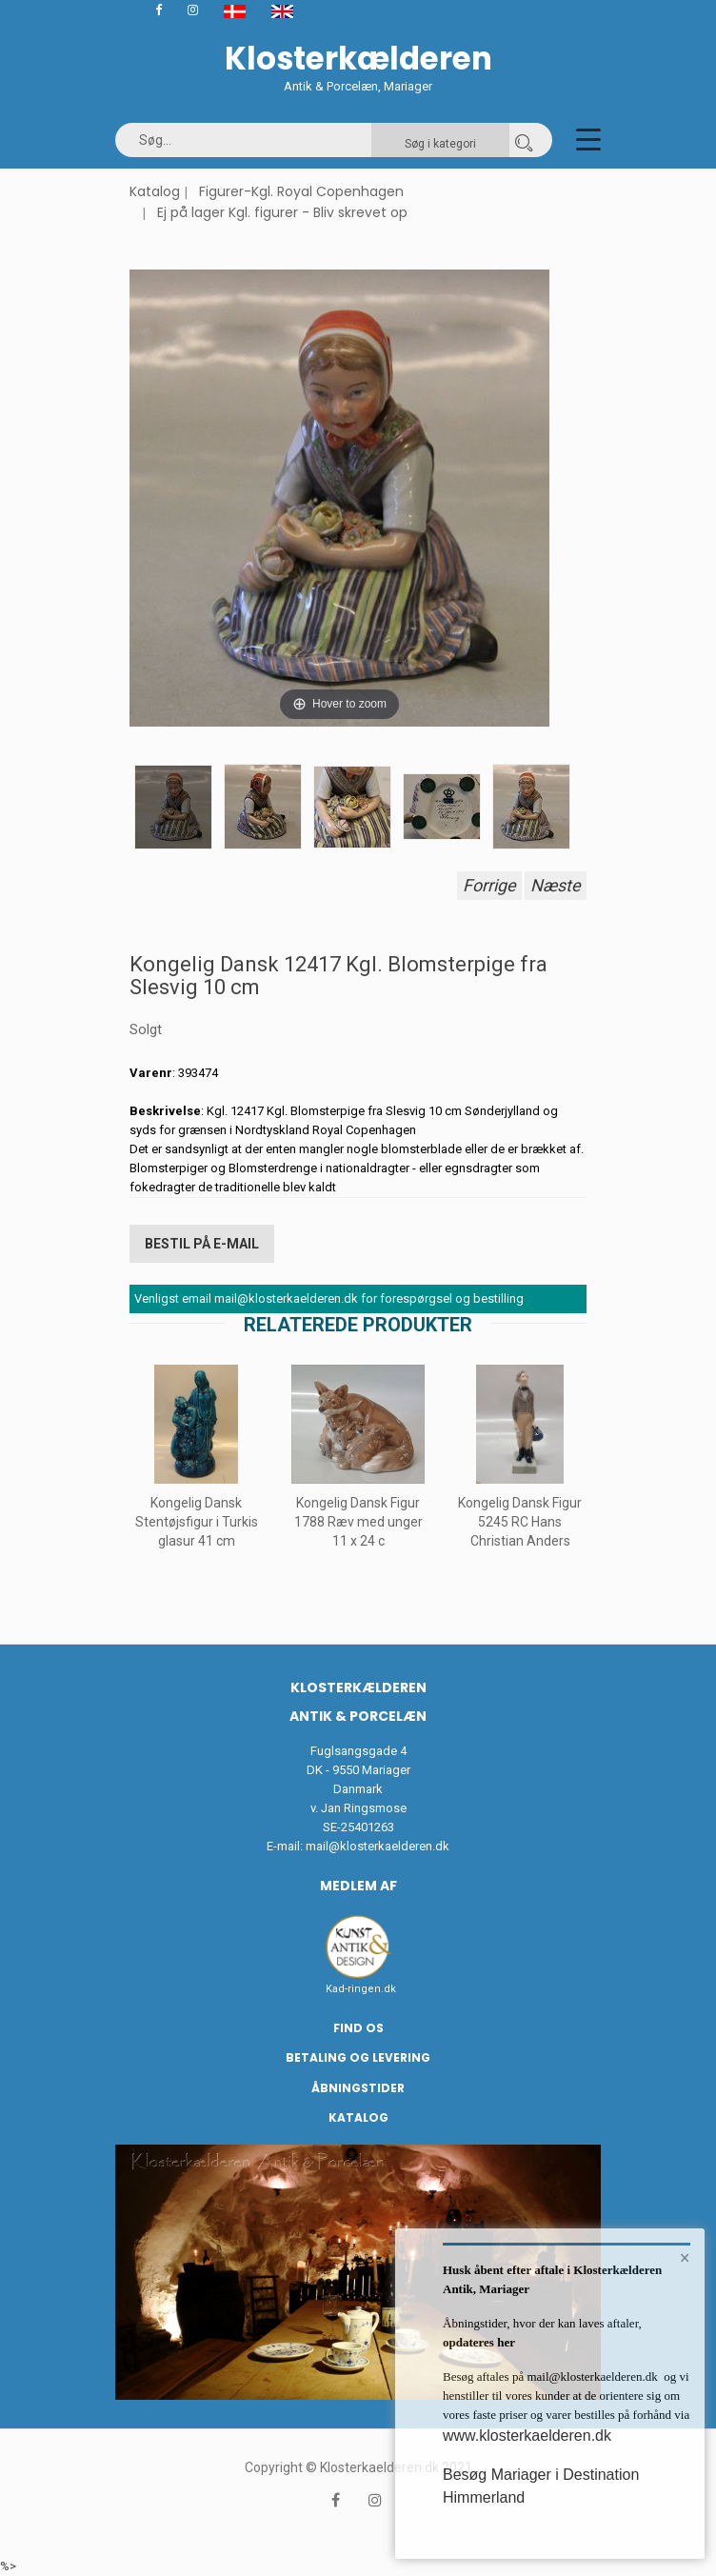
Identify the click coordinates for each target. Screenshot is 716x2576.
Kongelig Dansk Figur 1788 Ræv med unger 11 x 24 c (358, 1521)
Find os (358, 2028)
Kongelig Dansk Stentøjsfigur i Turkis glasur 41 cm (196, 1521)
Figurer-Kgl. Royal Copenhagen (301, 191)
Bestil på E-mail (202, 1243)
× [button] (685, 2257)
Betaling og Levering (358, 2057)
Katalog (154, 191)
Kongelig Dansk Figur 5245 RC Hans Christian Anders (520, 1521)
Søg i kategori (440, 143)
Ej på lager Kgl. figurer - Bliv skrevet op (282, 212)
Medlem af (358, 1885)
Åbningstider (358, 2088)
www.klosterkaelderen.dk (527, 2435)
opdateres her (479, 2342)
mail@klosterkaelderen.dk (377, 1846)
